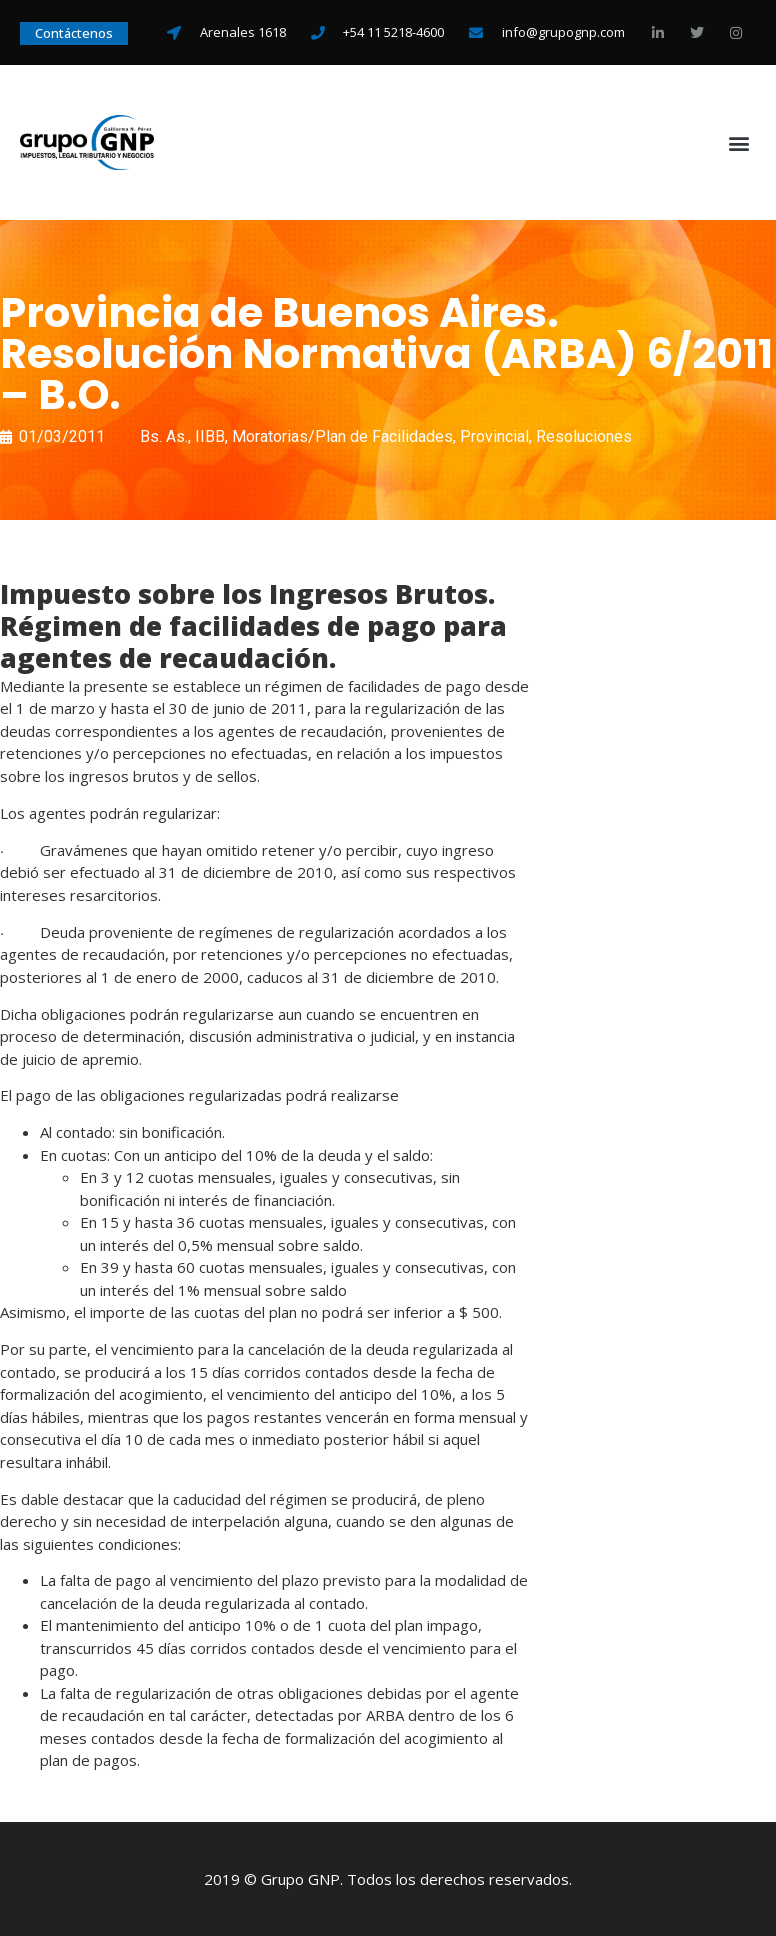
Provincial (494, 436)
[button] (739, 142)
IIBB (210, 436)
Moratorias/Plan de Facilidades (342, 436)
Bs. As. (164, 436)
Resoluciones (584, 436)
